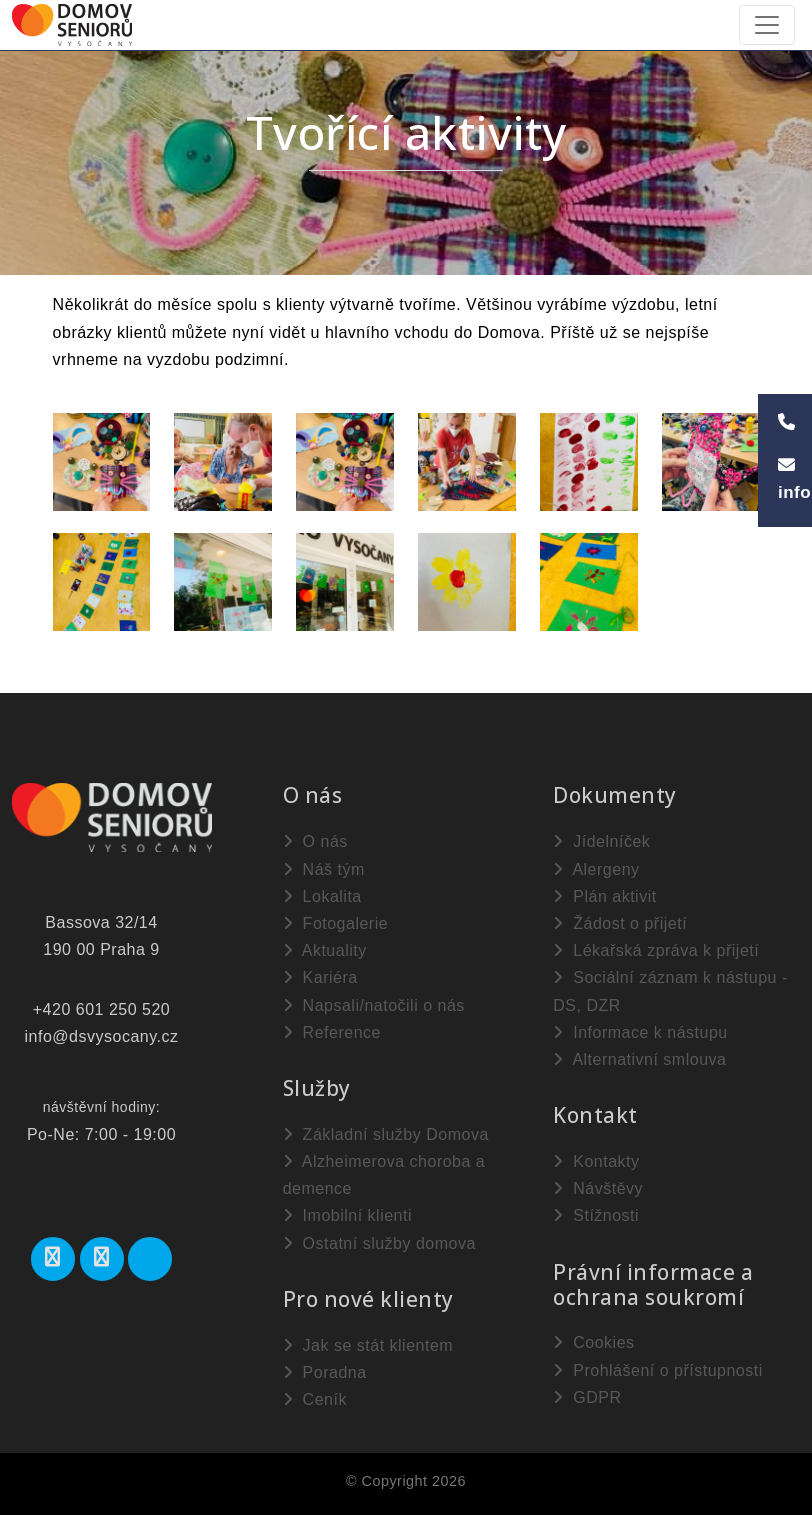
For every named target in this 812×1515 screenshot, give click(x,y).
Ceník (315, 1399)
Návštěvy (598, 1188)
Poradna (325, 1372)
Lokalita (322, 896)
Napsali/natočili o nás (374, 1005)
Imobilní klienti (347, 1215)
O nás (315, 841)
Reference (332, 1032)
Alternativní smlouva (639, 1059)
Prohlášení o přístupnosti (657, 1370)
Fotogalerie (336, 923)
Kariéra (320, 977)
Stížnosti (596, 1215)
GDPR (587, 1397)
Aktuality (325, 950)
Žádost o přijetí (620, 923)
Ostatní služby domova (379, 1243)
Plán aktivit (604, 896)
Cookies (593, 1342)
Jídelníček (601, 841)
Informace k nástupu (640, 1032)
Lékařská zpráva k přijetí (656, 950)
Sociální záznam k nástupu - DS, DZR (670, 991)
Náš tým (324, 869)
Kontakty (596, 1161)
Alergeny (596, 869)
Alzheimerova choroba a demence (384, 1175)
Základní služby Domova (386, 1134)
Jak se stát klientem (368, 1345)
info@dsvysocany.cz (102, 1036)
